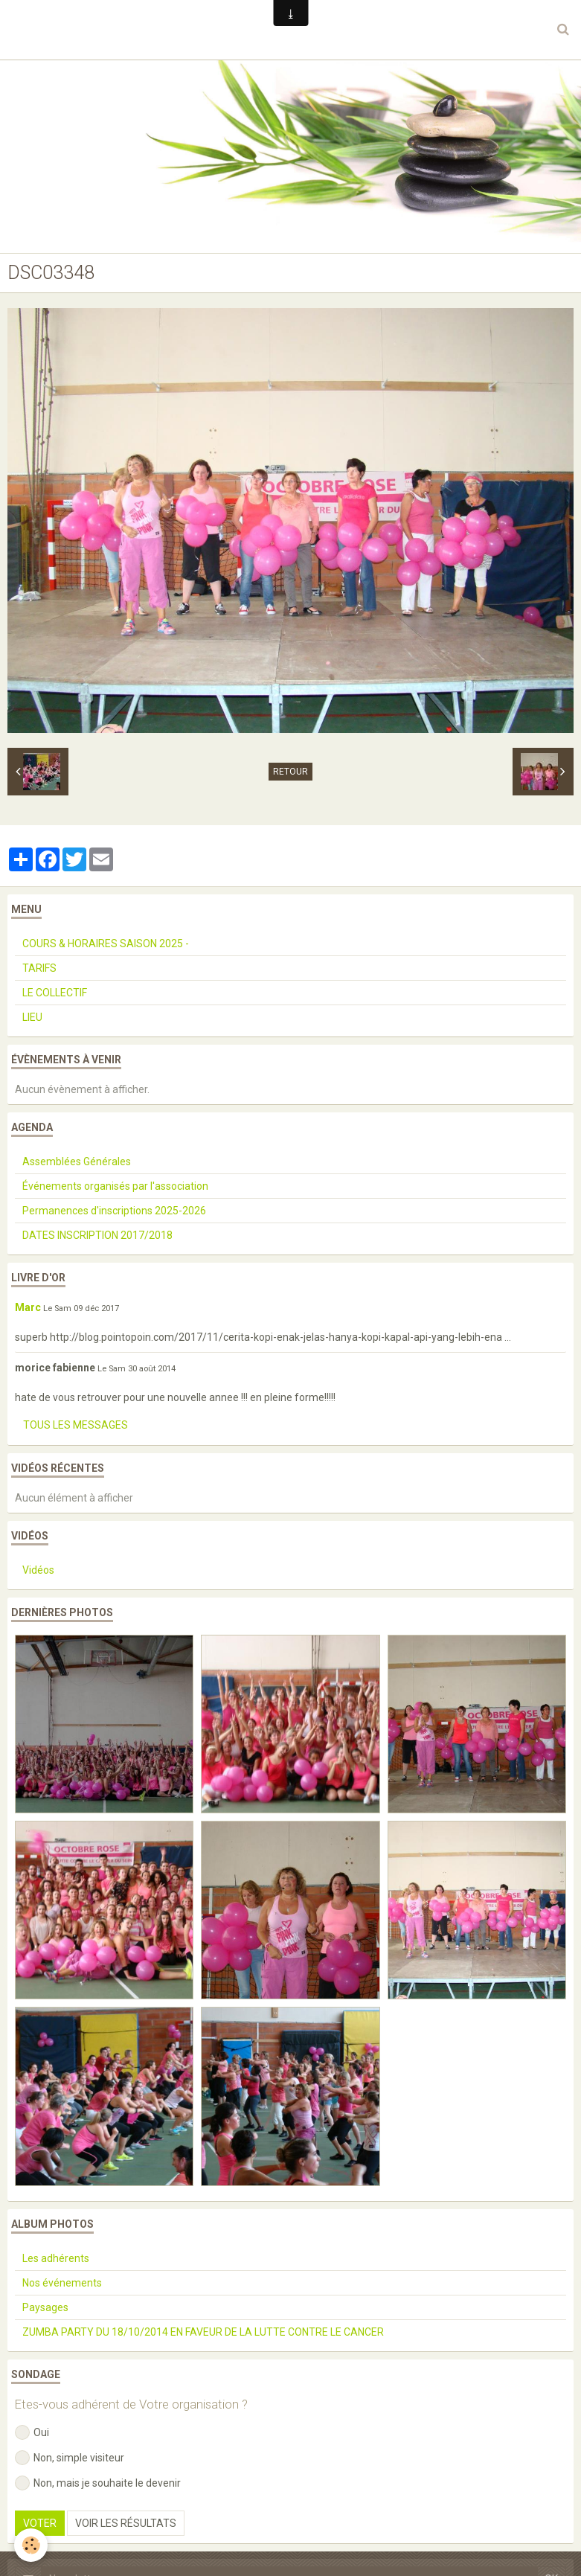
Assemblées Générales (76, 1161)
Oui (32, 2432)
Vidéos (38, 1570)
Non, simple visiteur (69, 2457)
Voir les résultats (125, 2523)
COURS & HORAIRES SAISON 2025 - (105, 943)
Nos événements (62, 2283)
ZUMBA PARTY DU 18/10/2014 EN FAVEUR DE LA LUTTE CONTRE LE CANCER (203, 2332)
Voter (40, 2523)
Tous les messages (75, 1425)
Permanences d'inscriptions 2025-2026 (114, 1211)
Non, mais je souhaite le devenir (98, 2483)
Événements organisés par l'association (115, 1186)
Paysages (45, 2307)
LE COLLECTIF (54, 993)
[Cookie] (31, 2545)
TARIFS (39, 968)
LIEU (32, 1017)
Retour (290, 771)
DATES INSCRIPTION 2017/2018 (97, 1235)
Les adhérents (55, 2258)
